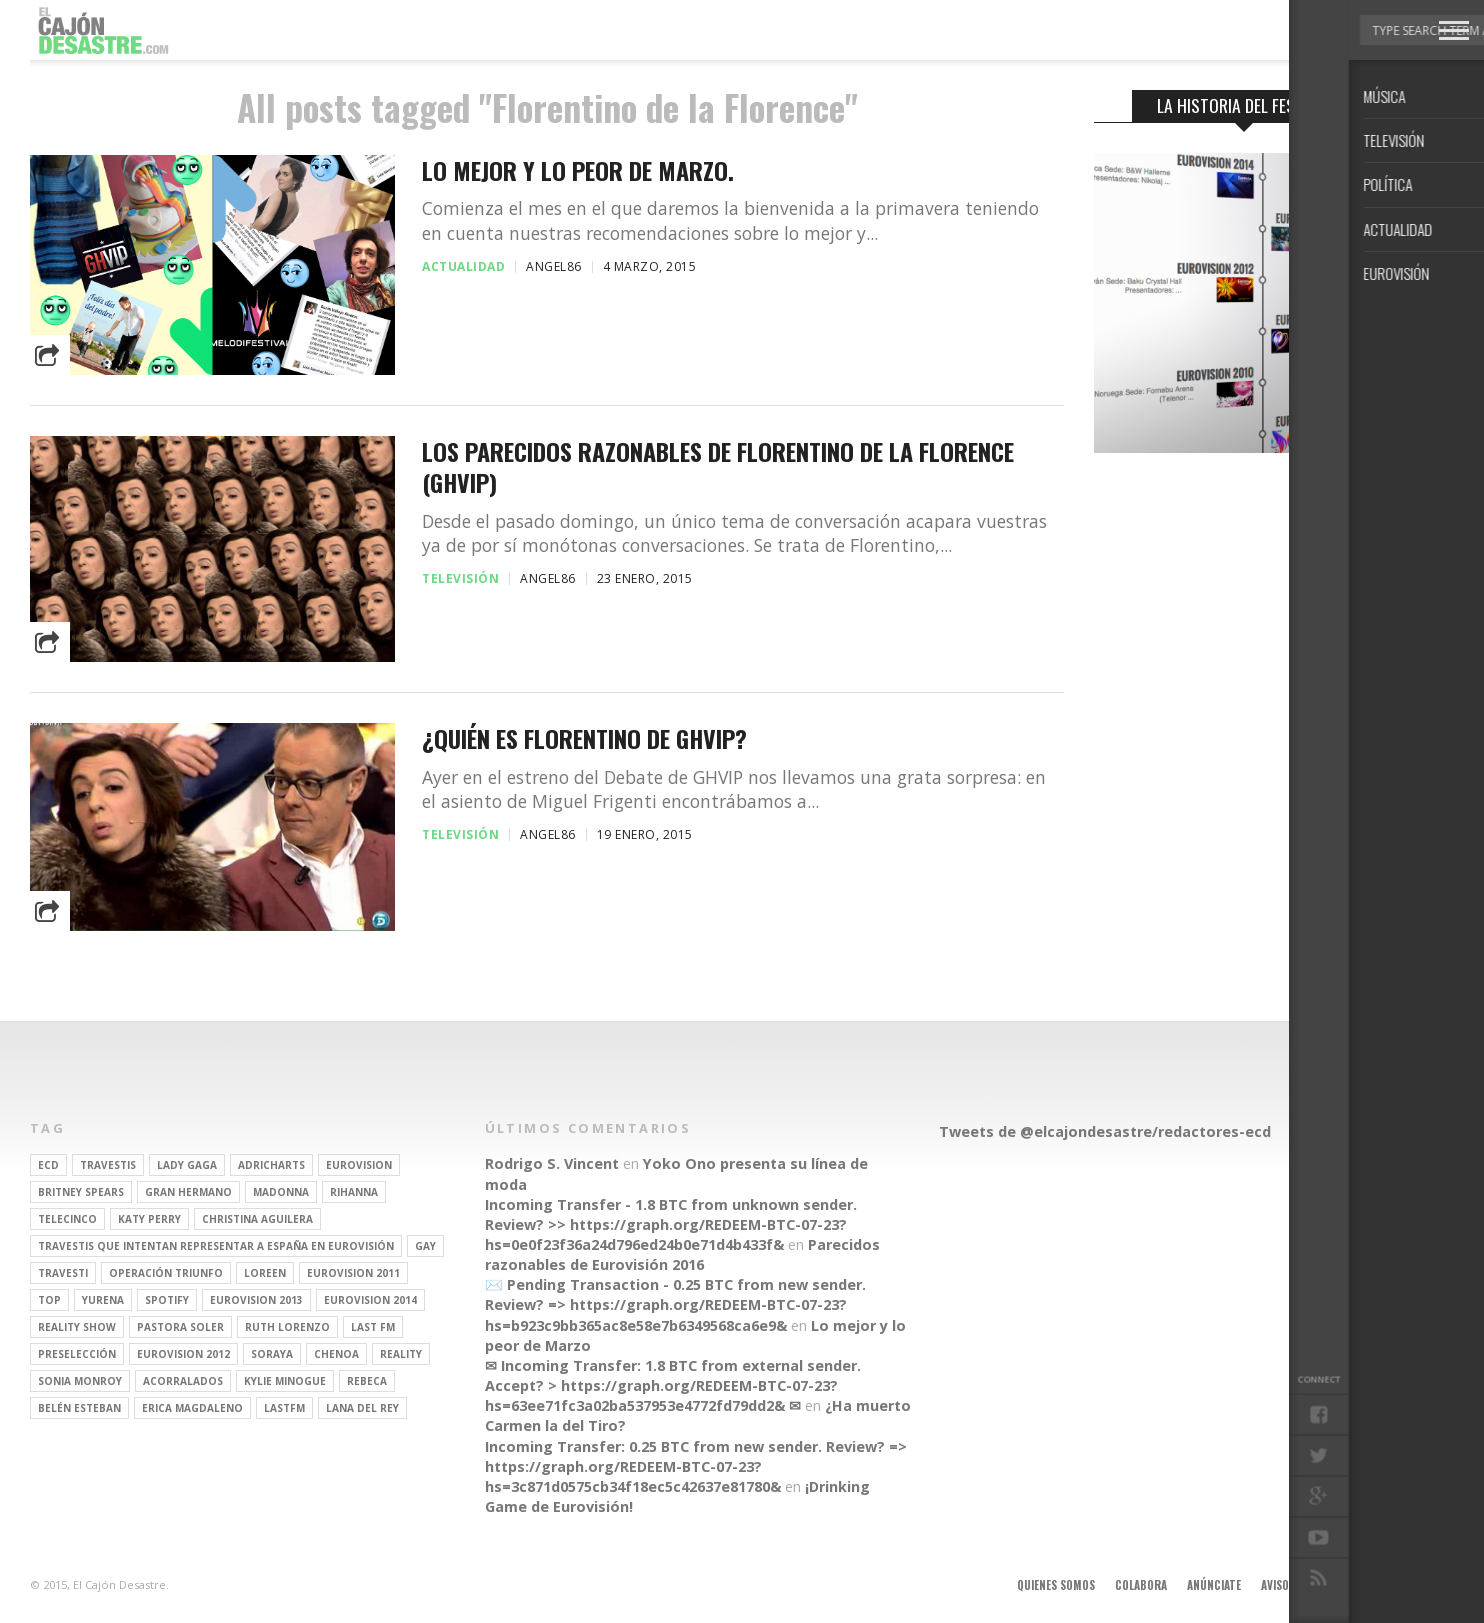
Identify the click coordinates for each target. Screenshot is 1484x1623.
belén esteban (79, 1408)
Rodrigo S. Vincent (552, 1163)
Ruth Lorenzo (287, 1327)
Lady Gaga (187, 1165)
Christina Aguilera (257, 1219)
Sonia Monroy (80, 1381)
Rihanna (354, 1192)
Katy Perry (149, 1219)
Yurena (103, 1300)
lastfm (284, 1408)
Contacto (1367, 1585)
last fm (373, 1327)
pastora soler (180, 1327)
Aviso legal (1290, 1585)
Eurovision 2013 (256, 1300)
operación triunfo (166, 1273)
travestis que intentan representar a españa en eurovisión (216, 1246)
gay (425, 1246)
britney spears (81, 1192)
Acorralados (183, 1381)
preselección (77, 1354)
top (49, 1300)
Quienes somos (1056, 1585)
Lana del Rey (362, 1408)
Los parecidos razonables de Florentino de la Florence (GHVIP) (718, 467)
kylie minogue (285, 1381)
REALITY (401, 1354)
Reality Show (77, 1327)
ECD (48, 1165)
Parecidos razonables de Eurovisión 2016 (682, 1254)
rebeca (367, 1381)
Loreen (265, 1273)
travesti (63, 1273)
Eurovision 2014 (370, 1300)
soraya (272, 1354)
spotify (167, 1300)
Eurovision (359, 1165)
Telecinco (67, 1219)
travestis (108, 1165)
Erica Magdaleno (192, 1408)
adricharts (271, 1165)
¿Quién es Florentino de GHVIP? (584, 738)
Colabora (1141, 1585)
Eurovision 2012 (183, 1354)
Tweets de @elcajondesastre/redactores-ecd (1105, 1131)
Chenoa (336, 1354)
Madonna (281, 1192)
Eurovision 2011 (353, 1273)
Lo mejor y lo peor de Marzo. (578, 170)
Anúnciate (1214, 1585)
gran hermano (188, 1192)
